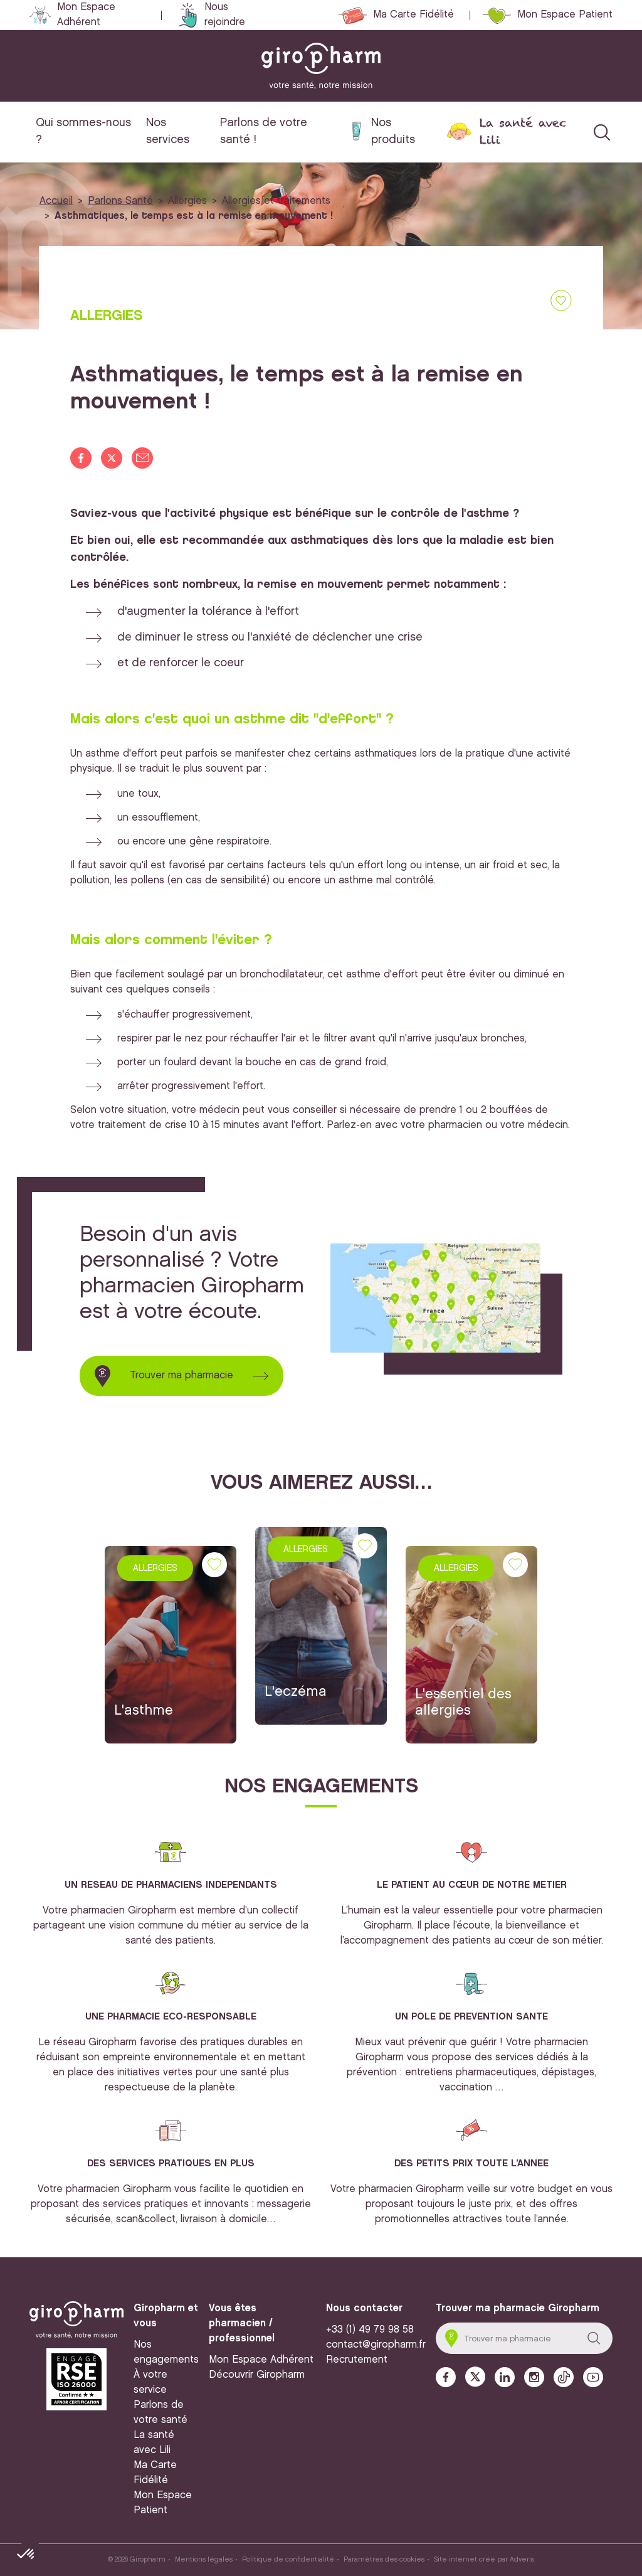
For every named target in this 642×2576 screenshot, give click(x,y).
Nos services (167, 131)
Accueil (56, 201)
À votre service (150, 2382)
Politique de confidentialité (288, 2560)
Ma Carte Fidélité (413, 14)
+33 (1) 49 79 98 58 (370, 2329)
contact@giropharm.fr (376, 2345)
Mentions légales (204, 2560)
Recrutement (356, 2360)
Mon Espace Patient (565, 14)
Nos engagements (166, 2352)
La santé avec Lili (523, 131)
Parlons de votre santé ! (263, 131)
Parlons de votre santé (160, 2412)
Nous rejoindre (224, 15)
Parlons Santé (120, 201)
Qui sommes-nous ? (83, 131)
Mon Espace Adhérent (86, 15)
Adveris (522, 2560)
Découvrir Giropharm (257, 2375)
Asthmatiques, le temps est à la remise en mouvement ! (194, 216)
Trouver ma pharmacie (181, 1375)
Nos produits (393, 131)
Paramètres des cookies (384, 2560)
